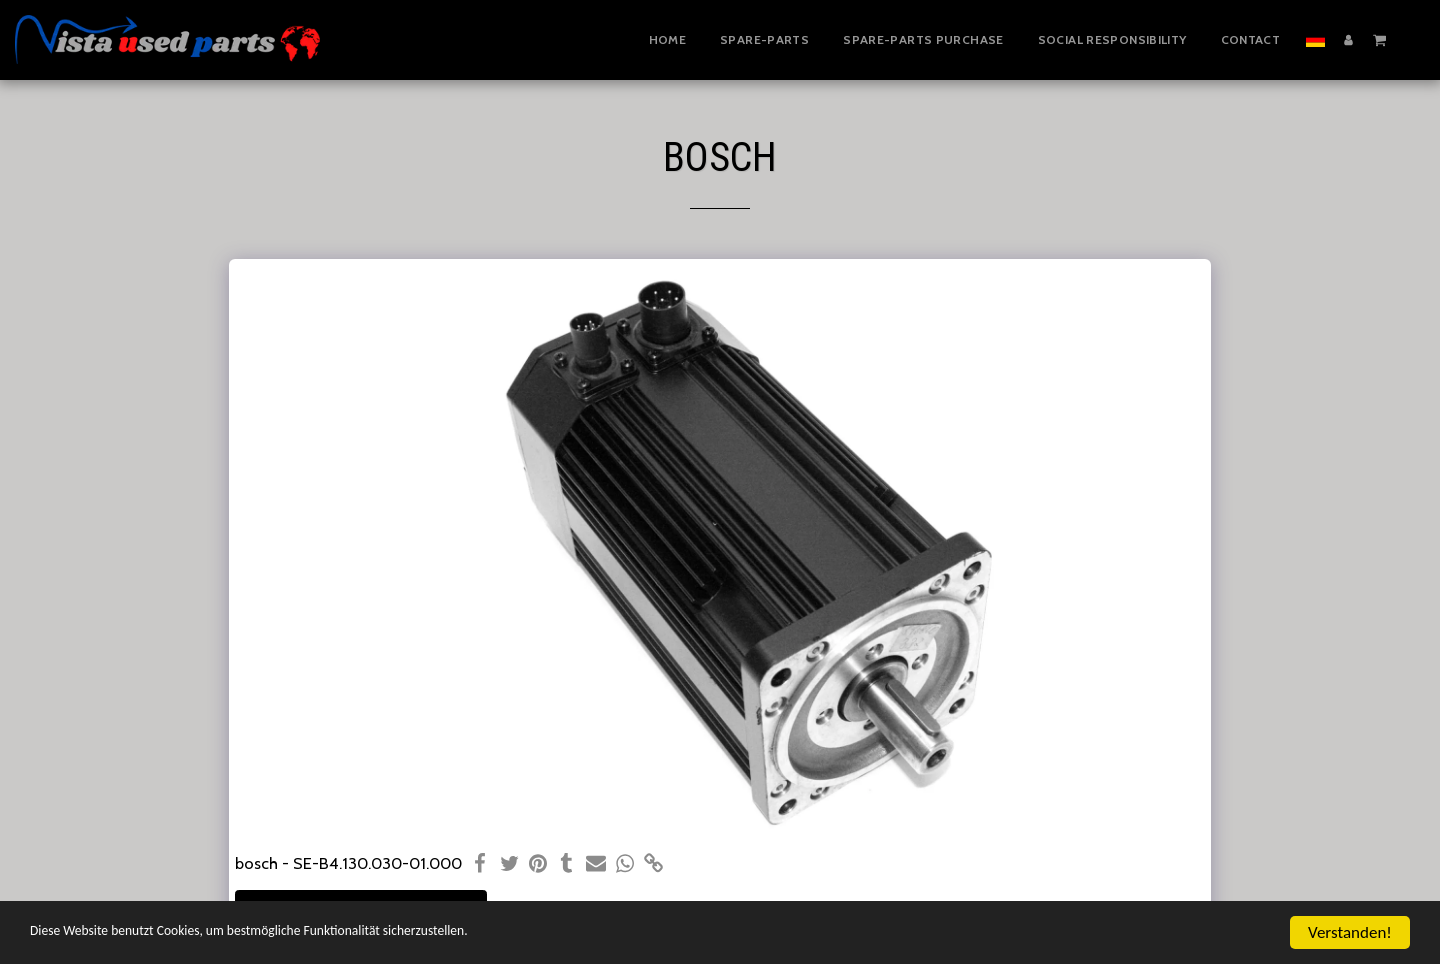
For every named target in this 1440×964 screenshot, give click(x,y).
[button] (1379, 39)
